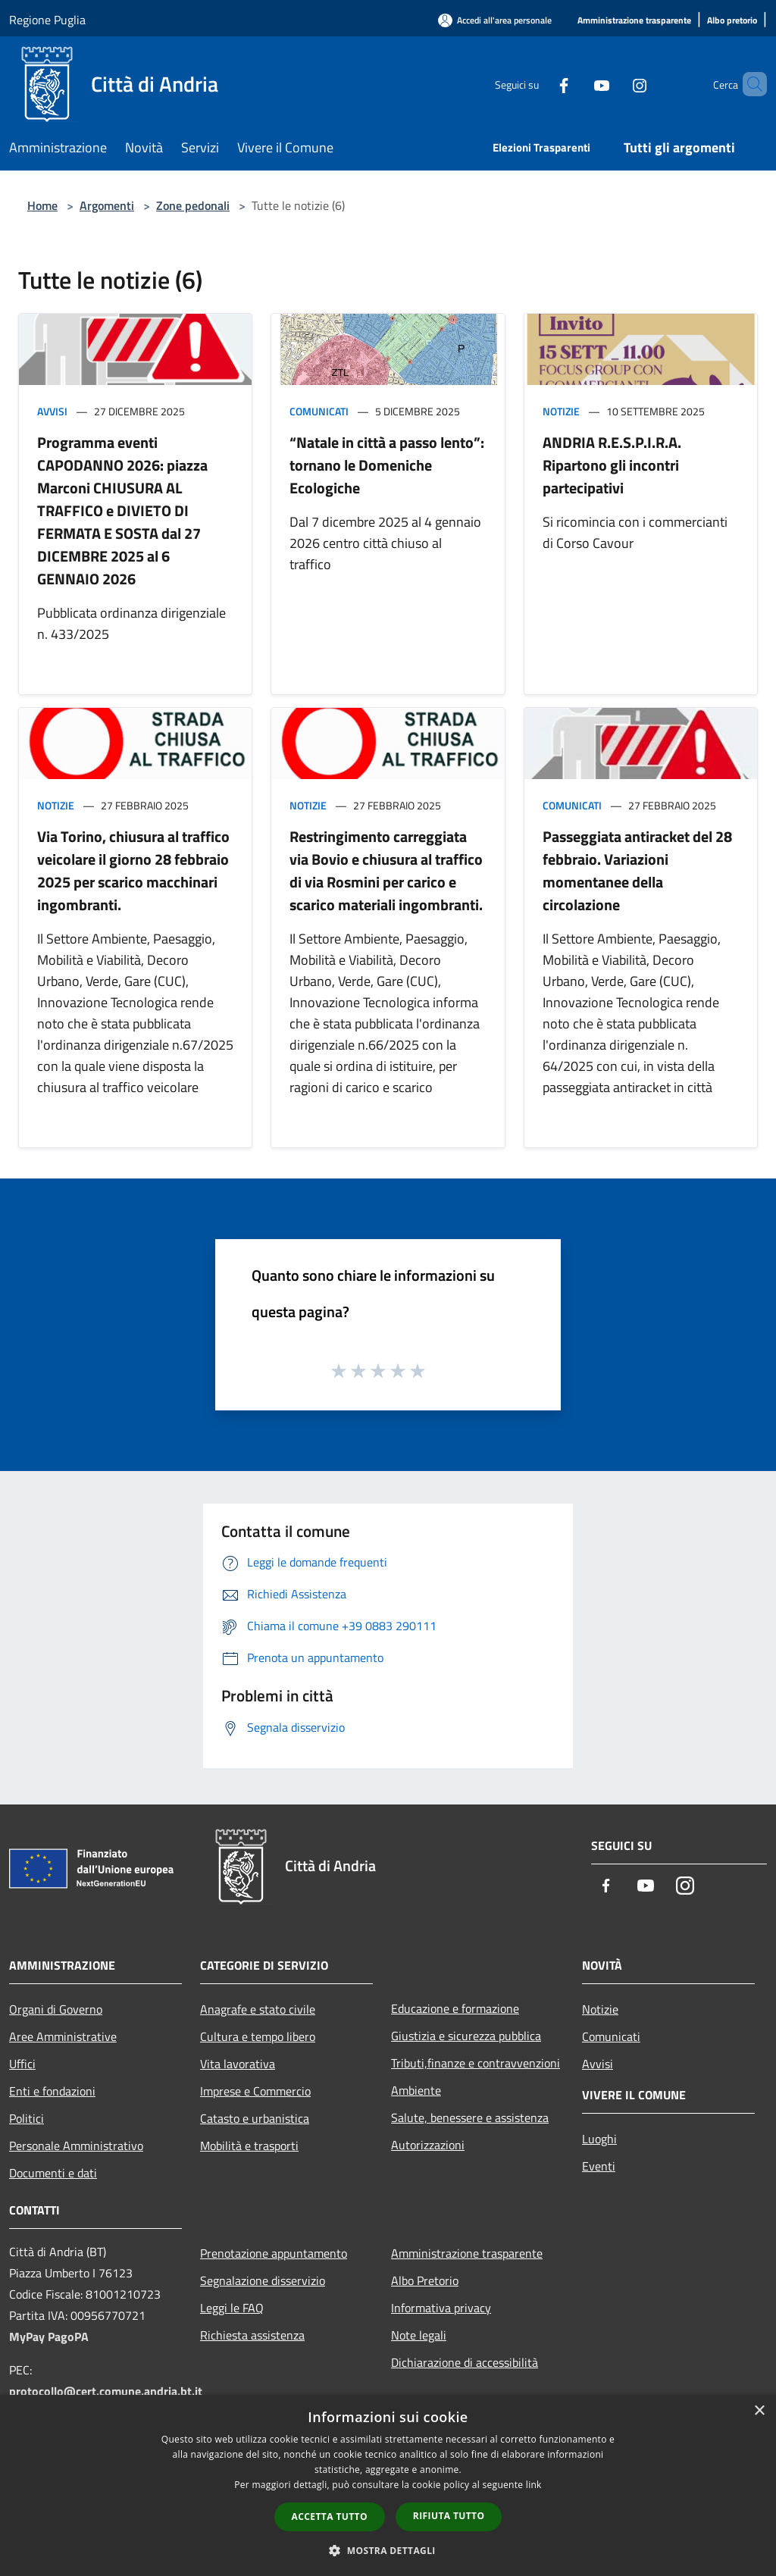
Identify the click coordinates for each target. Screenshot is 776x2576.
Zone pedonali (193, 205)
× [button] (759, 2411)
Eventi (598, 2166)
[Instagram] (614, 84)
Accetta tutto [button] (330, 2516)
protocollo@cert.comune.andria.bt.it (105, 2391)
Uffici (22, 2064)
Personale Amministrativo (76, 2145)
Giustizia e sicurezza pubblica (466, 2036)
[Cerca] (749, 84)
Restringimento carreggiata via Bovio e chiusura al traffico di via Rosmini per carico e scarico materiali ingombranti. (386, 870)
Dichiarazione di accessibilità (464, 2362)
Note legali (418, 2335)
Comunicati (319, 411)
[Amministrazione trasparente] (634, 21)
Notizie (561, 411)
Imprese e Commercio (255, 2091)
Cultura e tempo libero (257, 2036)
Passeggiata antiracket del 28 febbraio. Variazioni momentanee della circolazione (637, 870)
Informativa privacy (441, 2308)
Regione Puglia (47, 20)
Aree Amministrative (63, 2036)
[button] (388, 2550)
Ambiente (416, 2090)
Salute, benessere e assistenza (470, 2117)
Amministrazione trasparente (467, 2253)
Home (42, 205)
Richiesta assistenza (252, 2335)
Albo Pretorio (424, 2280)
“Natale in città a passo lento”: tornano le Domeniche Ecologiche (386, 464)
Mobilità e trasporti (249, 2145)
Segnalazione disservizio (262, 2280)
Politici (26, 2118)
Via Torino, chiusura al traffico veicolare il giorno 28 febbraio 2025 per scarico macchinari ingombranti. (133, 870)
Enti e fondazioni (52, 2091)
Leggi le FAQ (232, 2308)
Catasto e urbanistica (254, 2118)
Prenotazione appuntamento (273, 2253)
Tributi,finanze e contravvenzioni (475, 2063)
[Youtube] (576, 84)
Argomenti (107, 205)
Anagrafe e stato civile (257, 2009)
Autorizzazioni (428, 2145)
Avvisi (52, 411)
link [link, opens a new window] (534, 2484)
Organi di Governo (55, 2009)
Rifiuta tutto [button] (449, 2515)
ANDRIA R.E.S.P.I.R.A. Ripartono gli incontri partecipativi (612, 464)
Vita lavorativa (237, 2064)
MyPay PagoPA (49, 2336)
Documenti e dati (53, 2173)
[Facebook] (538, 84)
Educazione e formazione (455, 2008)
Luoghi (599, 2139)
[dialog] (388, 2485)
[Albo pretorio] (732, 21)
